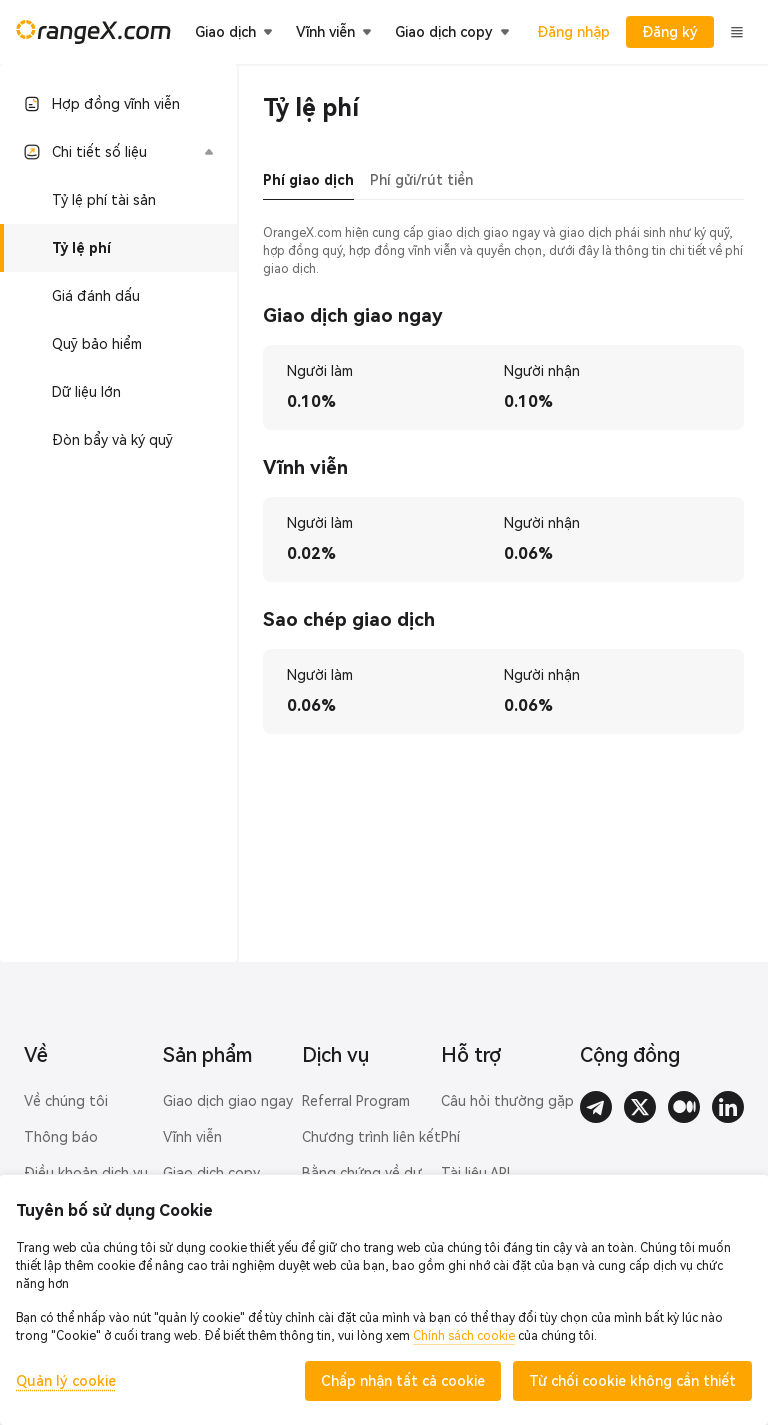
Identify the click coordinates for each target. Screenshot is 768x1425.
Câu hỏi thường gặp (507, 1101)
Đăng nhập (573, 32)
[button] (118, 152)
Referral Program (356, 1101)
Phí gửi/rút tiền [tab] (421, 180)
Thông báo (61, 1137)
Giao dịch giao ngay (228, 1101)
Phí (450, 1137)
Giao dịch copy (211, 1173)
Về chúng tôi (66, 1101)
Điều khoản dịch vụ (86, 1173)
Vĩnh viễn (192, 1137)
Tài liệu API (475, 1173)
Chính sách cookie (464, 1336)
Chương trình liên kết (371, 1137)
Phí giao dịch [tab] (308, 180)
